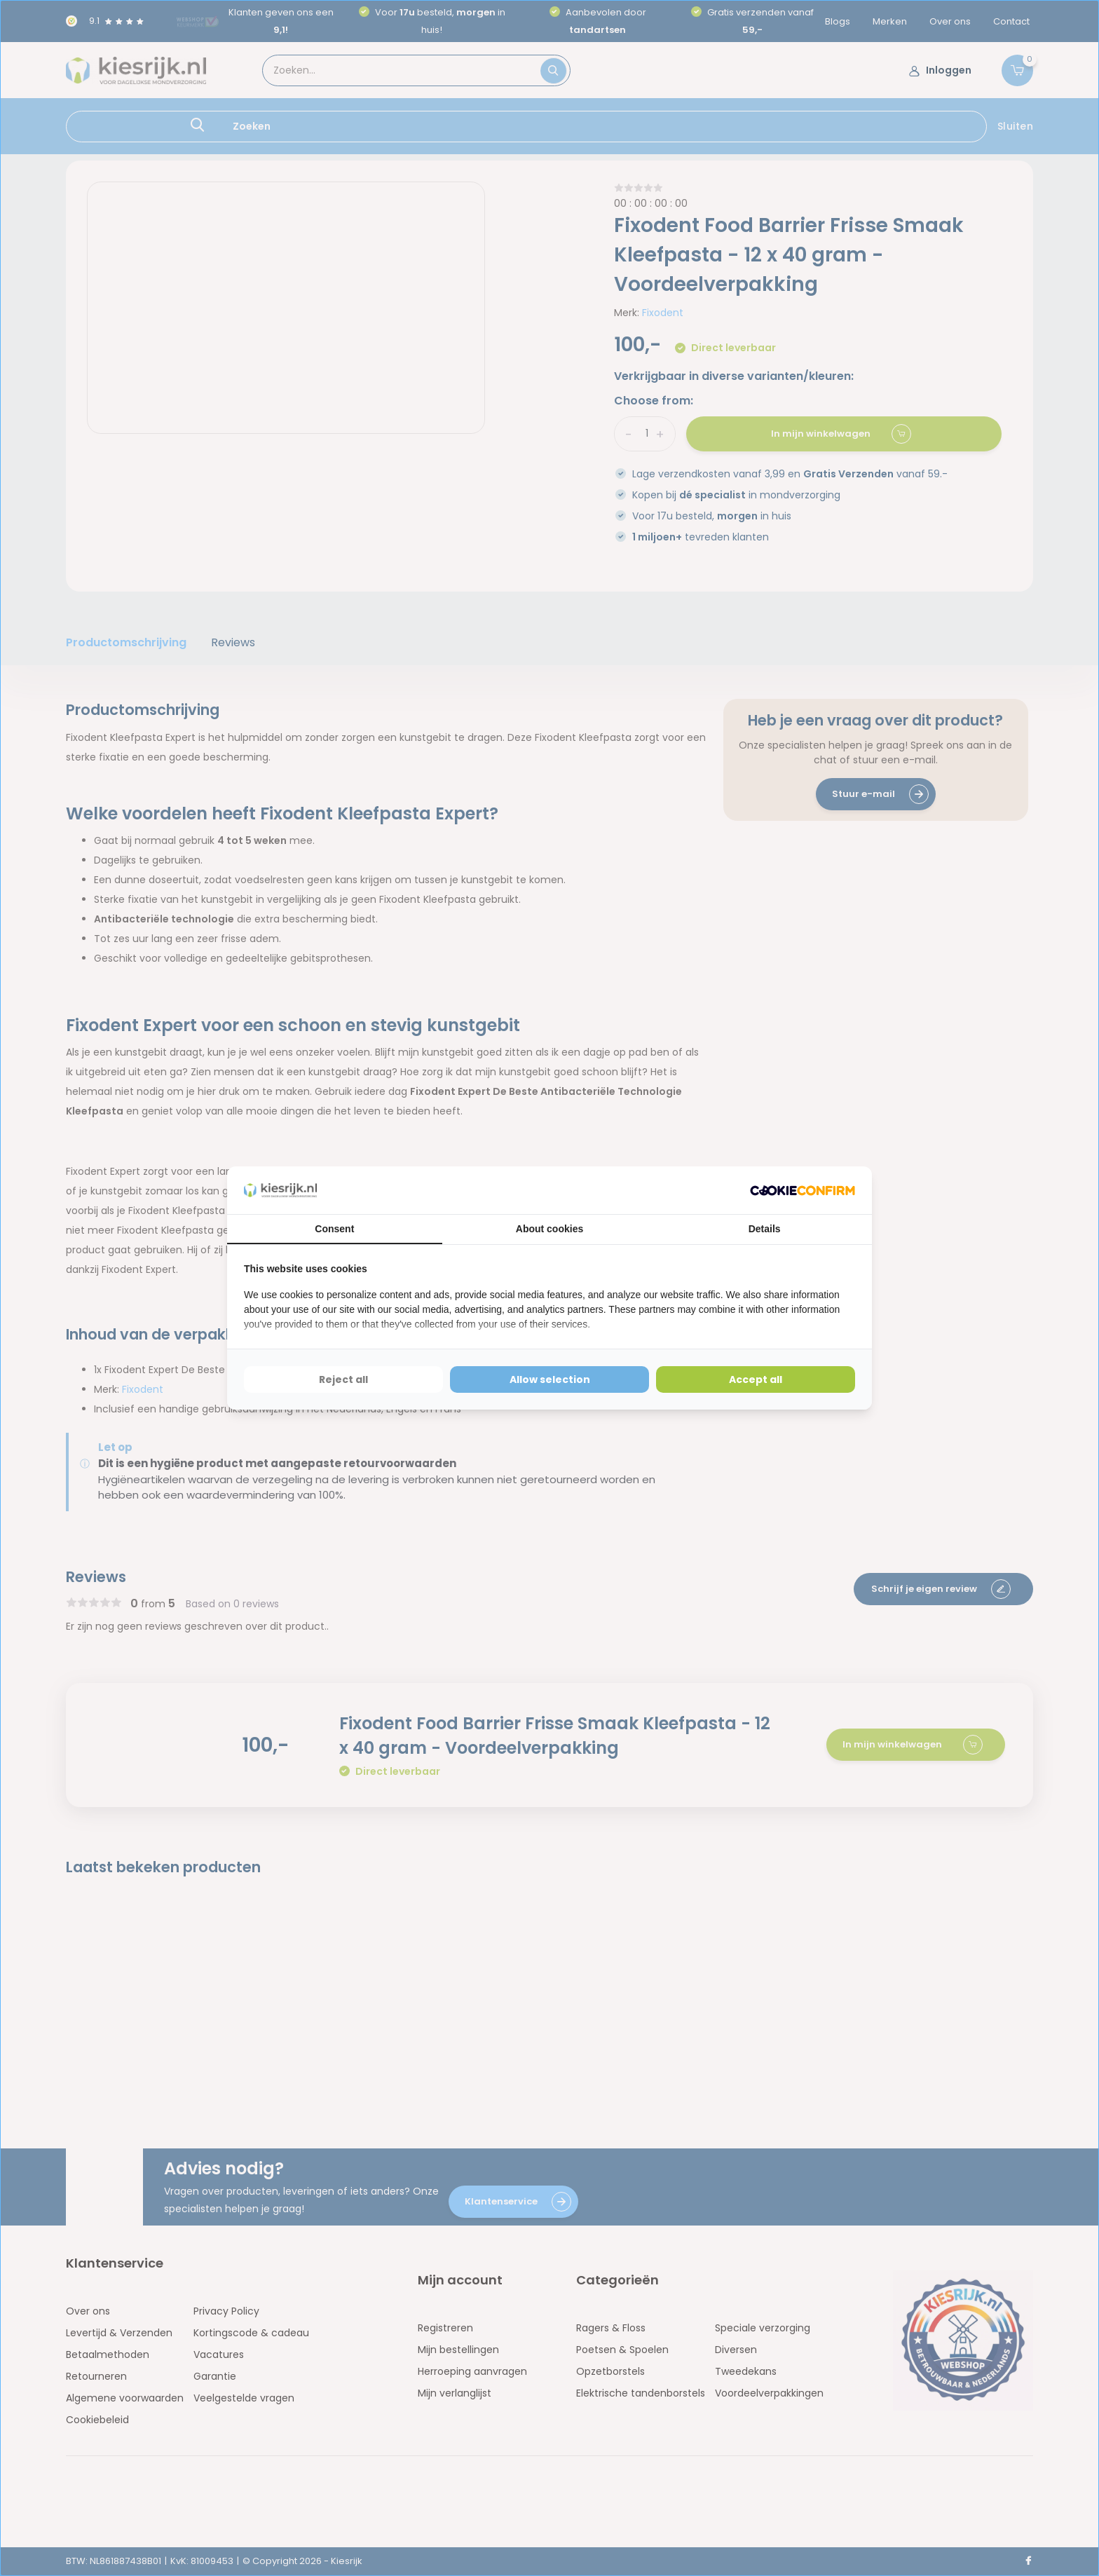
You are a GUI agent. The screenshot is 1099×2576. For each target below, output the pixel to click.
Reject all (343, 1379)
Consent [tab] (334, 1228)
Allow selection (550, 1379)
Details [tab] (765, 1228)
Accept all (755, 1379)
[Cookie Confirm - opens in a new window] (802, 1191)
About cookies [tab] (549, 1228)
